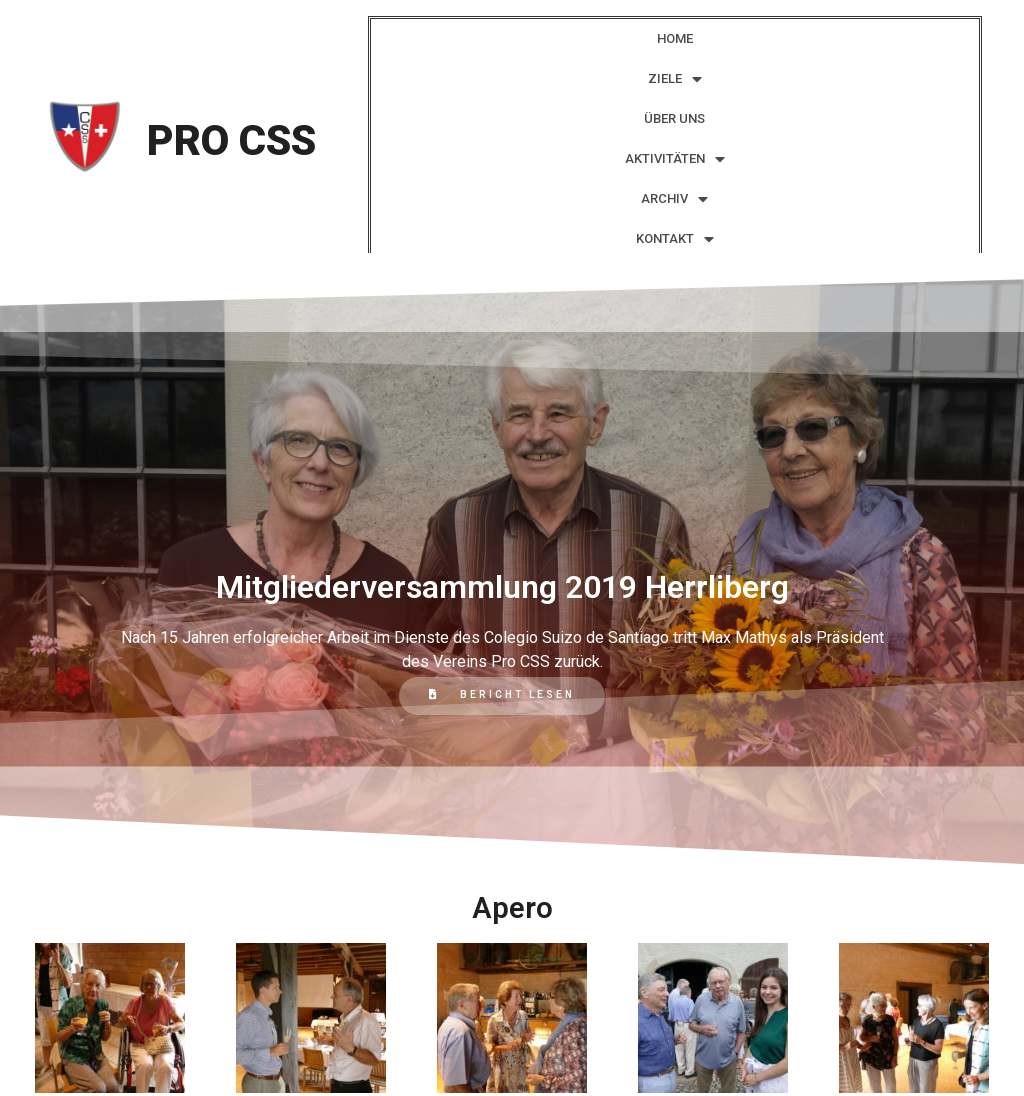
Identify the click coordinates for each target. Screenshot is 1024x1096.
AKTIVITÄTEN (675, 159)
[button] (502, 696)
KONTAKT (675, 239)
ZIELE (675, 79)
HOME (675, 38)
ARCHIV (674, 199)
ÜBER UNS (674, 118)
